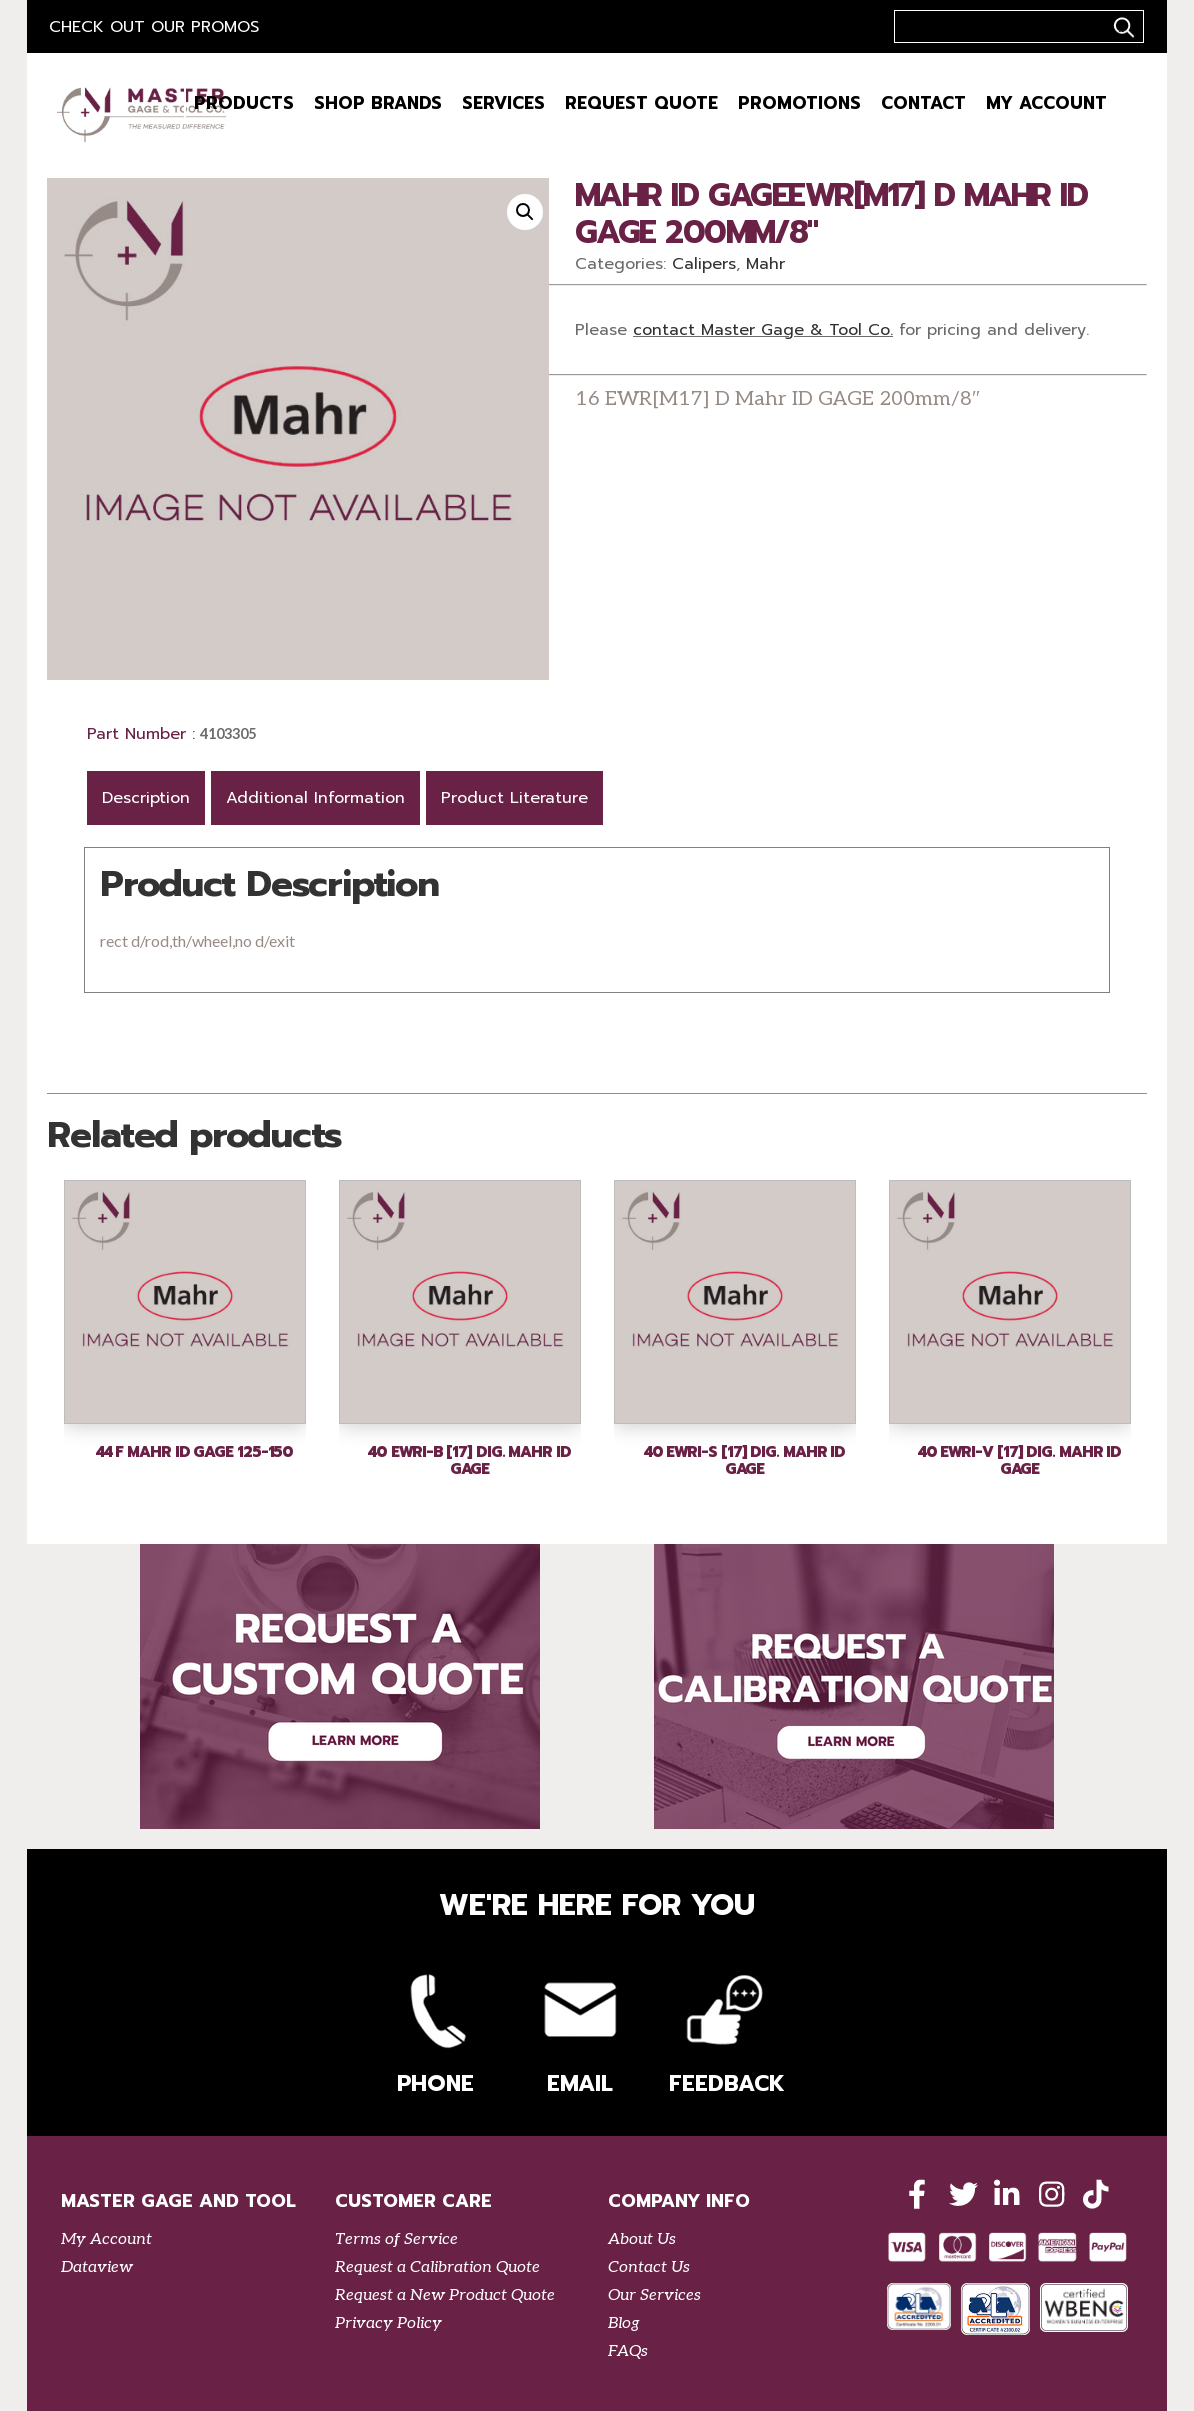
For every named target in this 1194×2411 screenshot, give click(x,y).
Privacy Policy (388, 2323)
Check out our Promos (154, 27)
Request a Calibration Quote (437, 2267)
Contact (923, 103)
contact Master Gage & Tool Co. (763, 330)
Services (503, 103)
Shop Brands (378, 103)
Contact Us (649, 2267)
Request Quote (641, 103)
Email (580, 2030)
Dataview (97, 2267)
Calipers (704, 264)
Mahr (765, 264)
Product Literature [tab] (514, 798)
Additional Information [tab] (315, 798)
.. (1121, 27)
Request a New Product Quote (445, 2295)
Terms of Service (396, 2239)
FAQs (628, 2351)
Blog (624, 2323)
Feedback (724, 2030)
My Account (1046, 103)
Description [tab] (146, 798)
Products (244, 103)
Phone (436, 2030)
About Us (642, 2239)
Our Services (654, 2295)
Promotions (799, 103)
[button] (525, 212)
